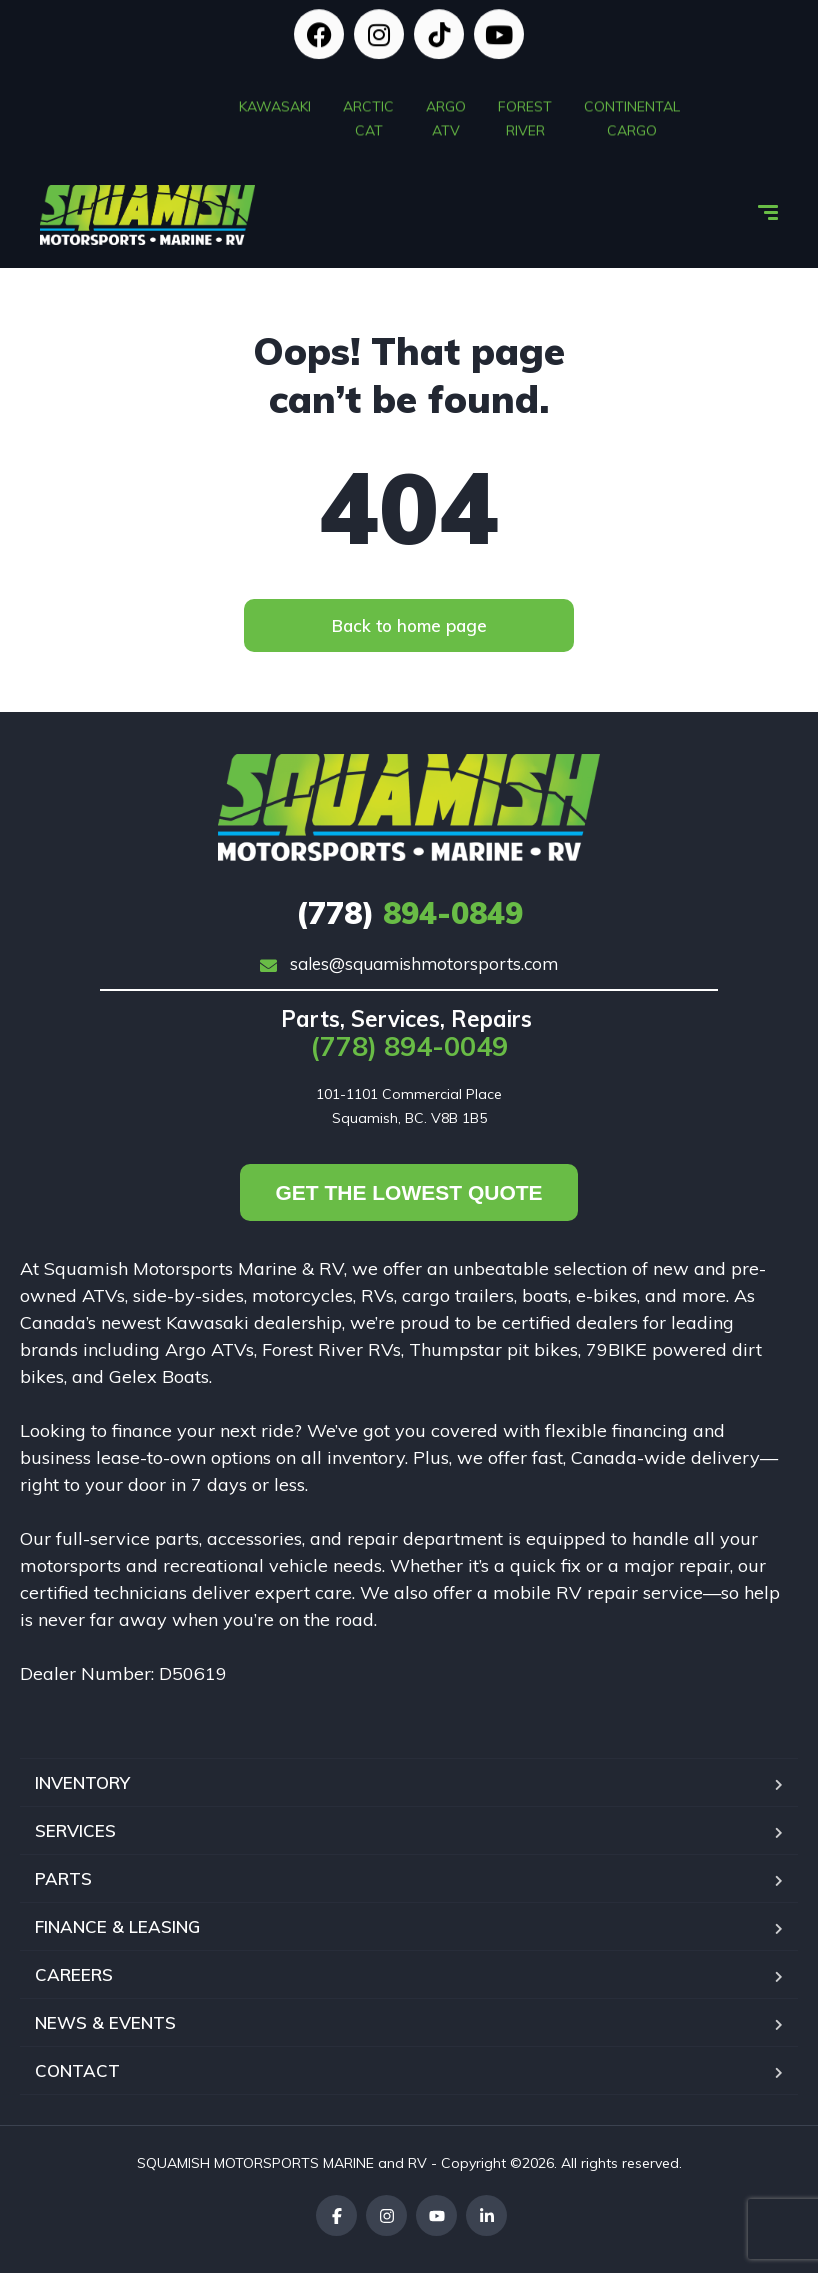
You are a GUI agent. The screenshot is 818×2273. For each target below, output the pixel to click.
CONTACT (77, 2070)
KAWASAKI (275, 101)
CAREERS (74, 1974)
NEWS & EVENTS (105, 2022)
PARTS (63, 1878)
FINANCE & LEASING (117, 1926)
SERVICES (75, 1830)
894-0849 (409, 913)
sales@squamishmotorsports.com (409, 963)
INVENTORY (82, 1782)
